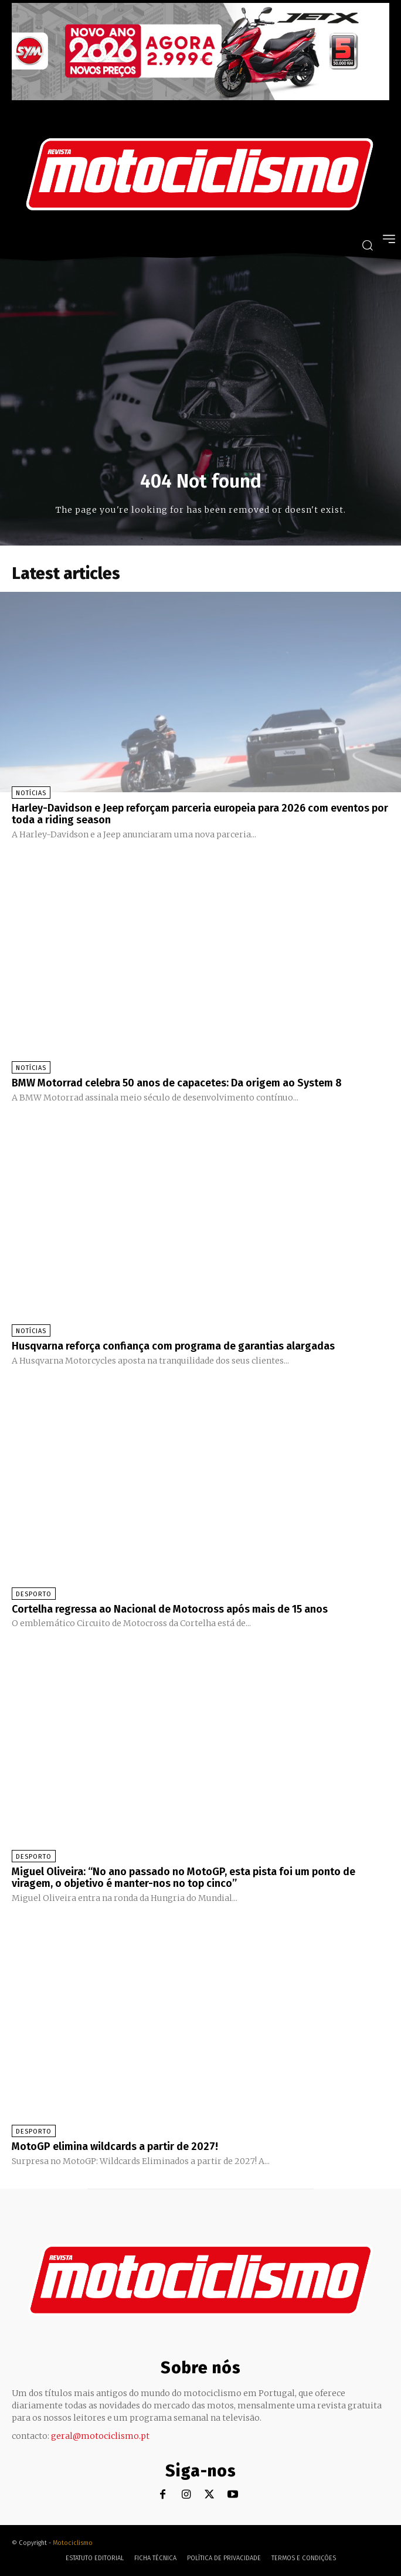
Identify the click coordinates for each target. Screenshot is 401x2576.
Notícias (31, 793)
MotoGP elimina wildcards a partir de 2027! (115, 2146)
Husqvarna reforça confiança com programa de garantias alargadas (173, 1346)
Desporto (34, 1594)
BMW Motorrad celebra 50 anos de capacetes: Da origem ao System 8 (177, 1082)
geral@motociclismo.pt (100, 2436)
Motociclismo (73, 2543)
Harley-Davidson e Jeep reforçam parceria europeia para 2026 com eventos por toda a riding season (200, 814)
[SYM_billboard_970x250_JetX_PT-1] (200, 97)
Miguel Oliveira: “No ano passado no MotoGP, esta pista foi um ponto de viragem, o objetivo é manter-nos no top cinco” (183, 1877)
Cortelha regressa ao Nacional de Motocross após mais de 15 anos (170, 1609)
